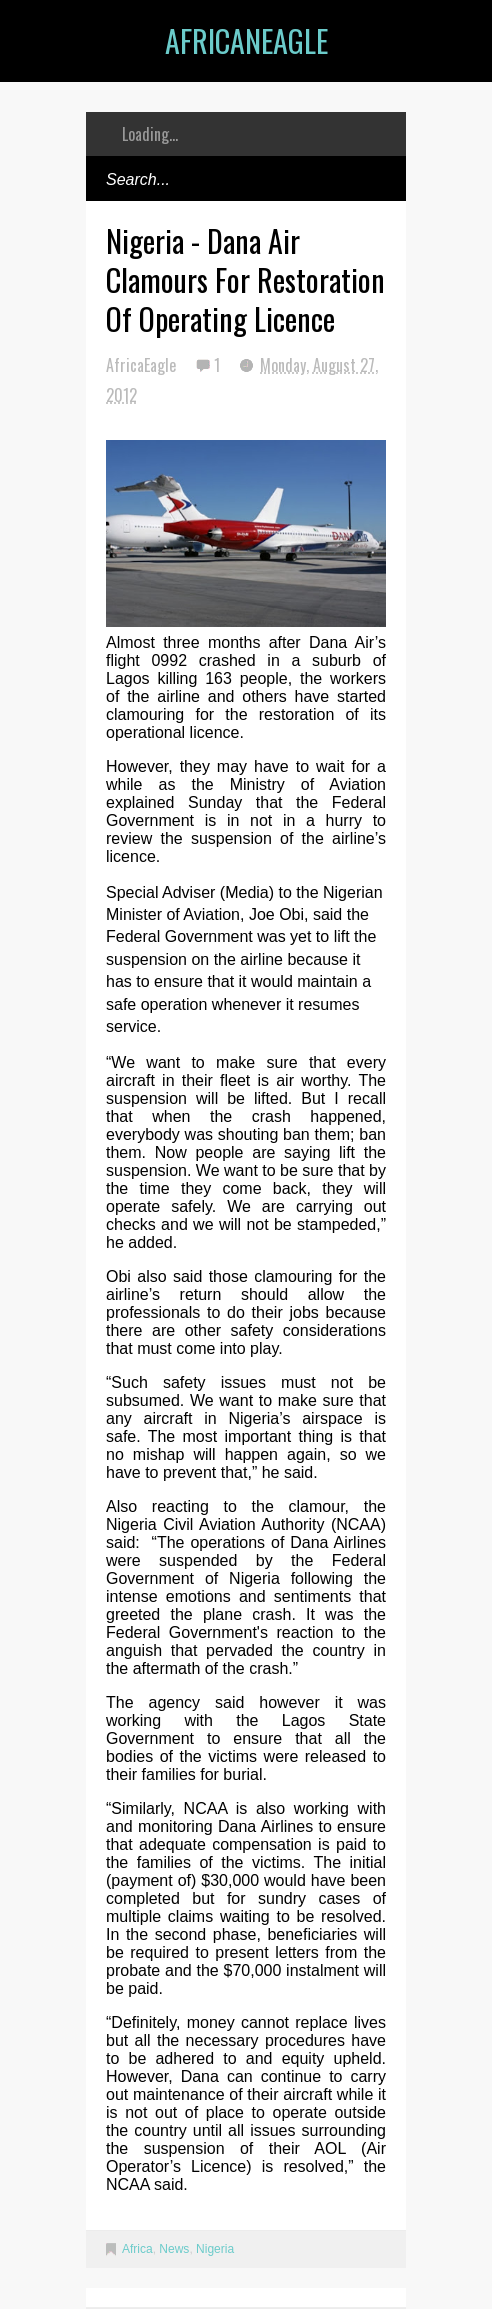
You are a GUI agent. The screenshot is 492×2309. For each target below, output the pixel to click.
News (174, 2249)
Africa (137, 2249)
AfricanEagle (246, 40)
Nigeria (215, 2249)
